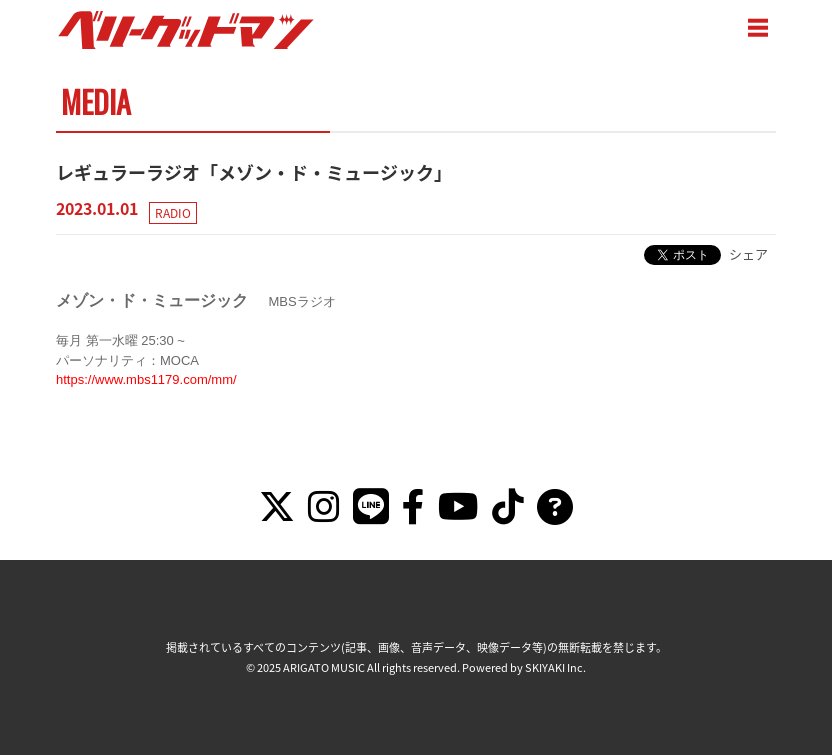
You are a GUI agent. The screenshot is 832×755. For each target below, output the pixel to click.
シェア (748, 253)
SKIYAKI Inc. (555, 667)
